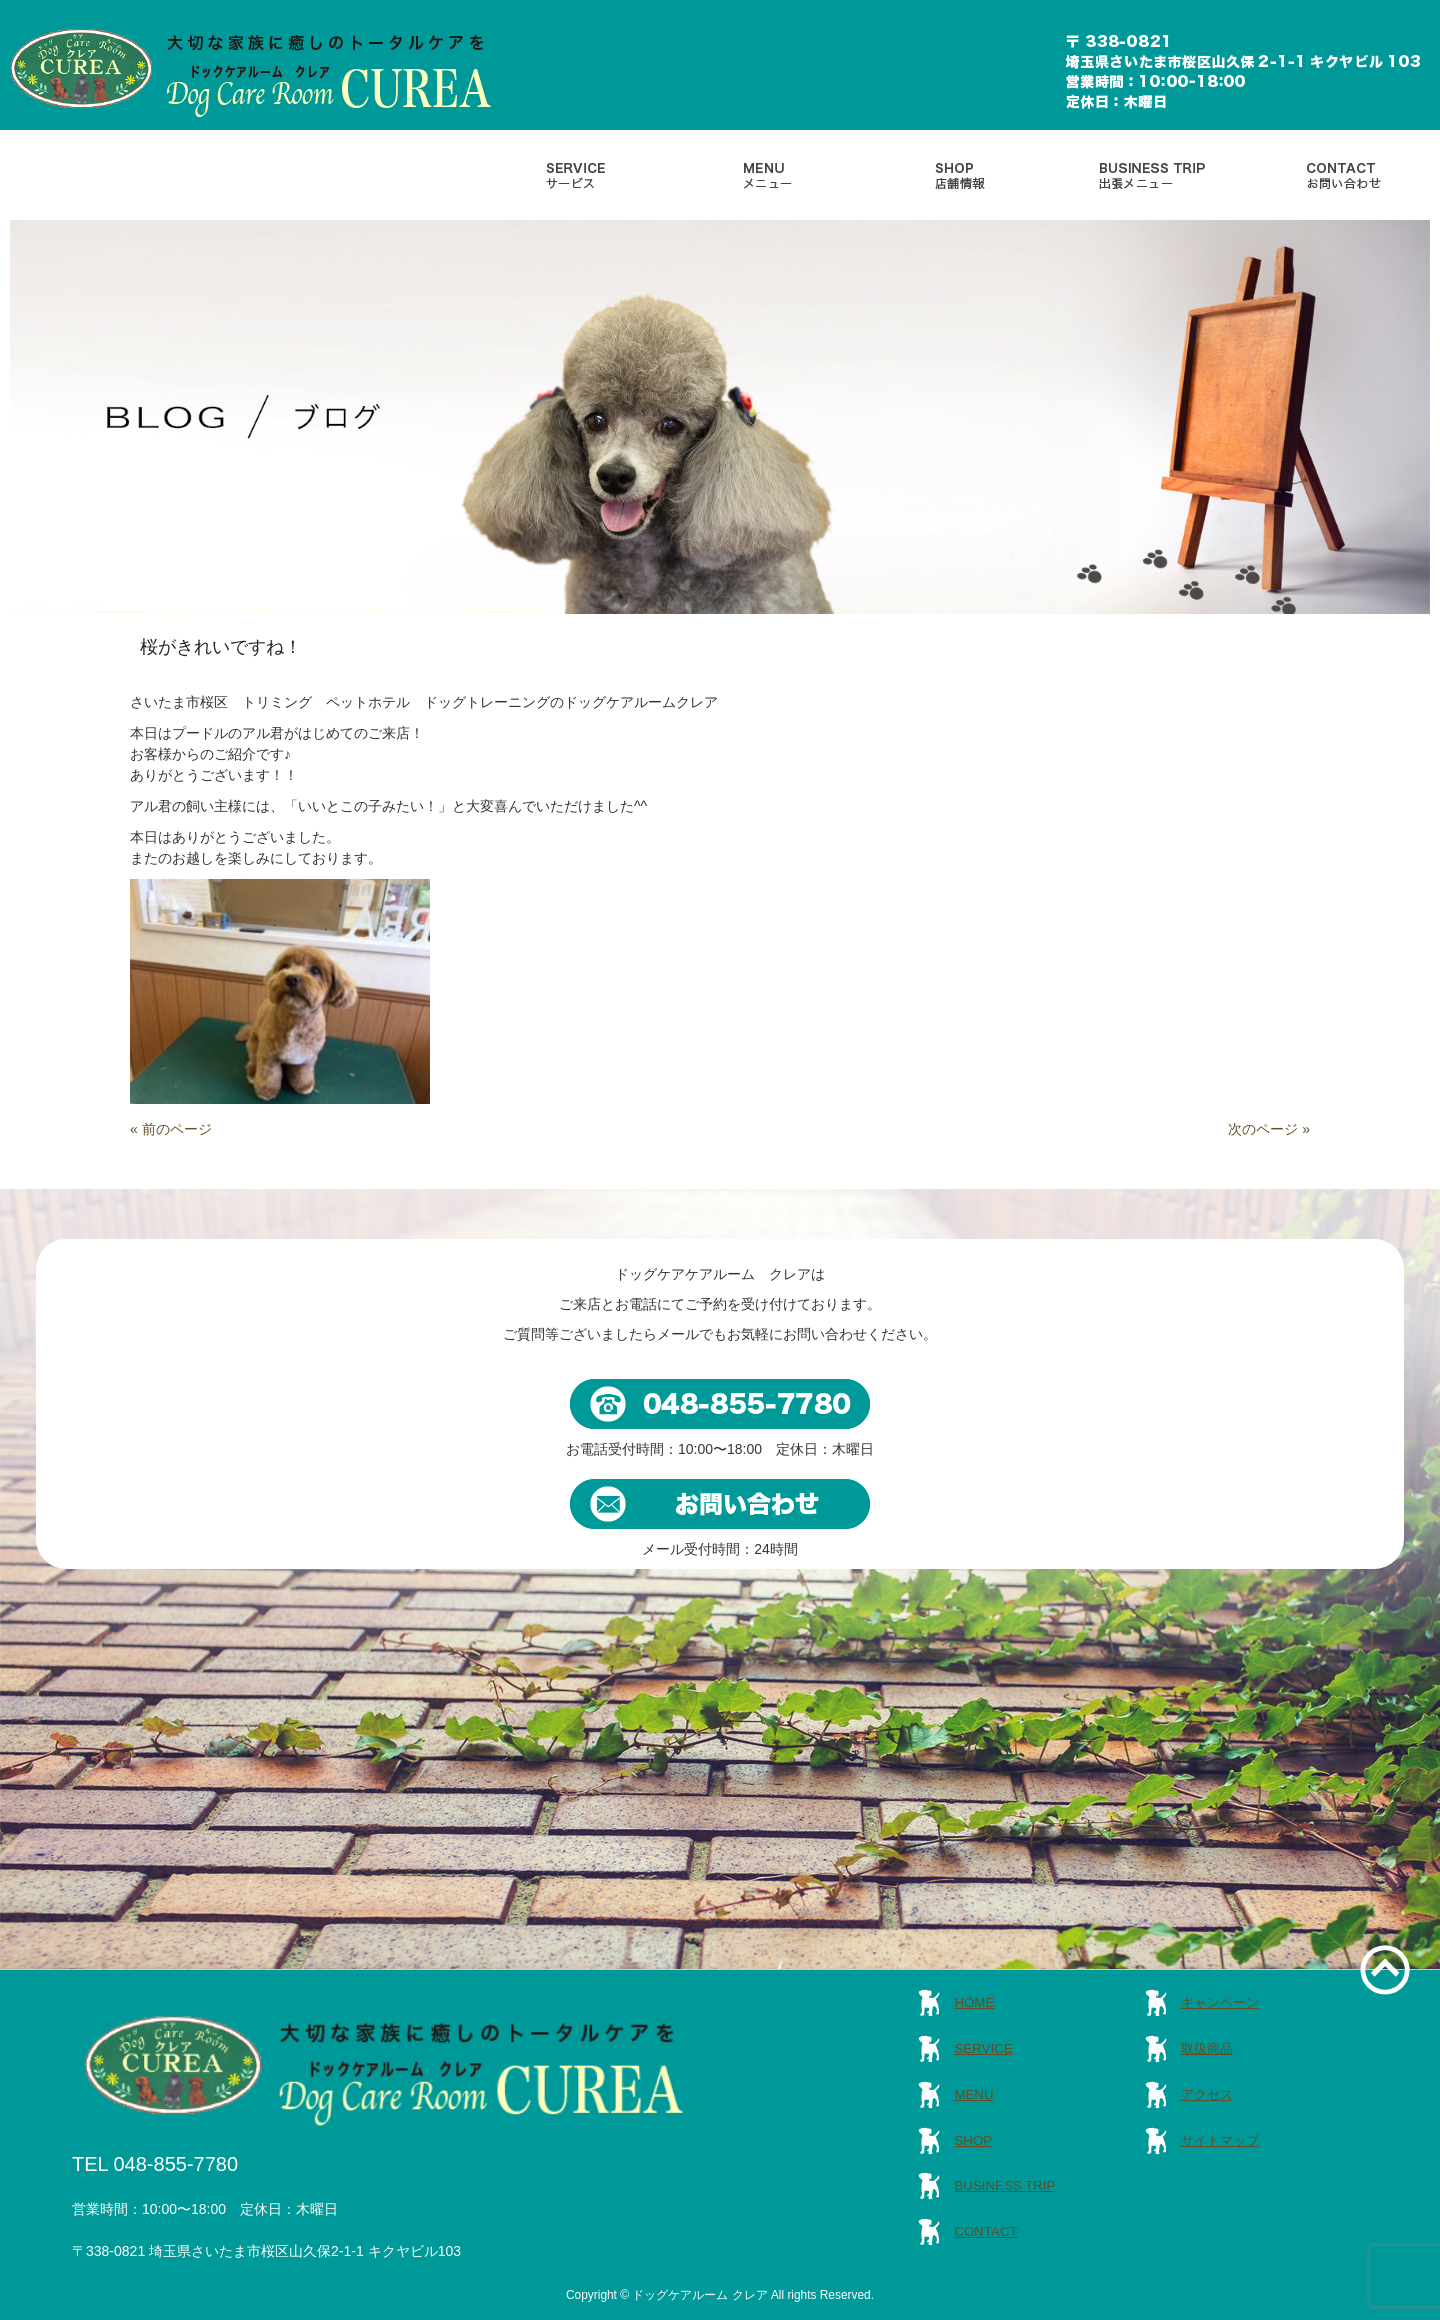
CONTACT (985, 2231)
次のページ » (1269, 1129)
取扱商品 (1207, 2048)
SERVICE (983, 2048)
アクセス (1207, 2094)
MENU (973, 2094)
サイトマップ (1220, 2140)
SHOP (973, 2140)
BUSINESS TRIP (1004, 2185)
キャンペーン (1220, 2002)
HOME (974, 2002)
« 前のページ (171, 1129)
